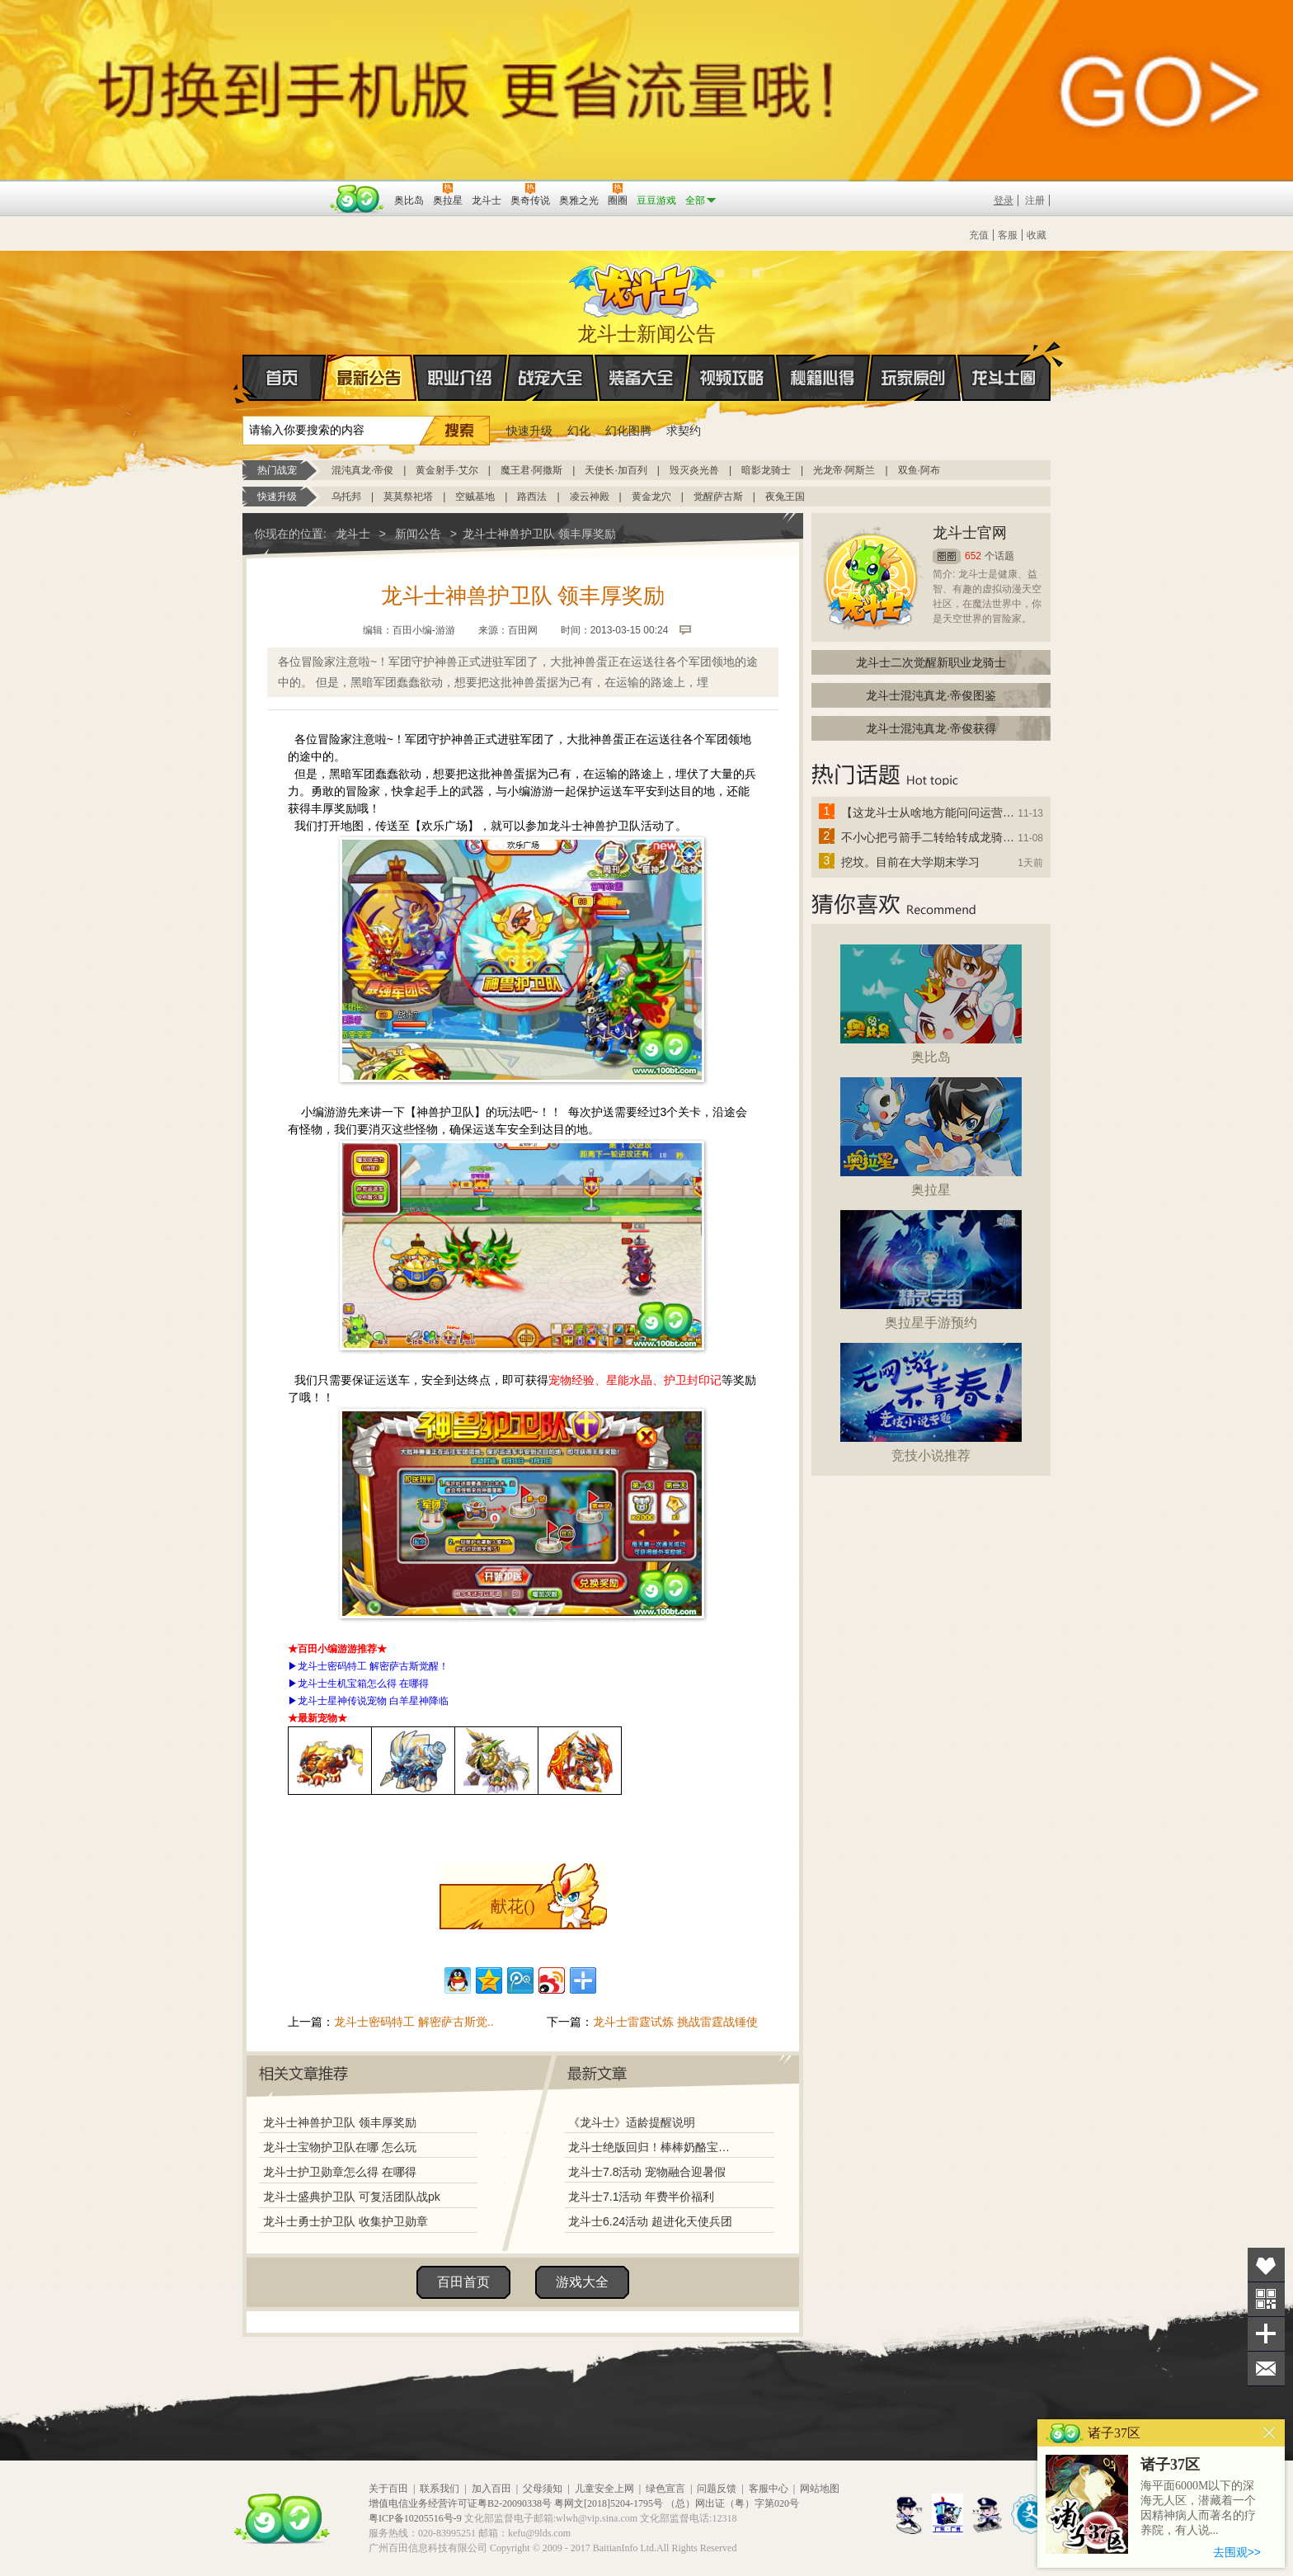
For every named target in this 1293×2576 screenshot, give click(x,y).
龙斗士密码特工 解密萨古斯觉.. (414, 2021)
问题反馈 (716, 2488)
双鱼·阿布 (919, 470)
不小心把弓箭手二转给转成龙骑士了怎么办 (928, 837)
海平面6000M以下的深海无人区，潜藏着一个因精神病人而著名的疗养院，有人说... (1198, 2507)
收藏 (1036, 235)
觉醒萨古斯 (718, 496)
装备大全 (642, 378)
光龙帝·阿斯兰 (844, 470)
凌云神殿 (589, 496)
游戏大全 (582, 2282)
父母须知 (542, 2488)
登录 (1003, 200)
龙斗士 (644, 287)
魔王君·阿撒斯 (531, 470)
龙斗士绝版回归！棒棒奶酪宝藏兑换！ (654, 2147)
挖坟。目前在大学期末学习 (910, 862)
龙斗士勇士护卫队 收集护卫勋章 (345, 2221)
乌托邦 (346, 496)
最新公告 (369, 378)
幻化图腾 (628, 430)
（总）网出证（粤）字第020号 (732, 2503)
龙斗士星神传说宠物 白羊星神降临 (373, 1701)
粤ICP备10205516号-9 (415, 2518)
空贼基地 (475, 496)
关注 (1266, 2299)
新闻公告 (418, 533)
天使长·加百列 (615, 470)
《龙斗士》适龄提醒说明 (631, 2122)
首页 (243, 378)
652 (973, 556)
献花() (512, 1906)
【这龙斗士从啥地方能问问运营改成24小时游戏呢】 (928, 812)
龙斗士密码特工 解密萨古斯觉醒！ (373, 1666)
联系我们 (439, 2488)
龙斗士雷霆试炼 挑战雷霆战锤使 (675, 2021)
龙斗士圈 (1004, 362)
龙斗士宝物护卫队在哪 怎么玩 (339, 2147)
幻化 (578, 430)
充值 (979, 235)
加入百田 (491, 2488)
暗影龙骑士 (766, 470)
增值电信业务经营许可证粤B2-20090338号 (460, 2503)
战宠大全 (551, 378)
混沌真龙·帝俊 (362, 470)
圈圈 (947, 556)
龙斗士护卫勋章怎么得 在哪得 (339, 2171)
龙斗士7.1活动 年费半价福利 (641, 2196)
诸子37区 (1170, 2464)
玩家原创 (914, 378)
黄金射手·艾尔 (446, 470)
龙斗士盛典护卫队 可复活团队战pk (351, 2196)
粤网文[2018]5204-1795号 (608, 2503)
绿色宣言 (665, 2488)
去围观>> (1237, 2552)
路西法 (532, 496)
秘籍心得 (823, 378)
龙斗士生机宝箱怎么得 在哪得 (363, 1683)
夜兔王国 (785, 496)
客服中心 (768, 2488)
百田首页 (463, 2282)
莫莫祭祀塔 (408, 496)
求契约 (683, 430)
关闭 (1269, 2433)
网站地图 (819, 2488)
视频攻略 (732, 378)
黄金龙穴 (651, 496)
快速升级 (529, 430)
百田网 (357, 198)
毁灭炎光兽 (694, 470)
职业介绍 (460, 378)
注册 (1035, 200)
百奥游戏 (283, 188)
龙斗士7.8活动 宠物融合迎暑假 (647, 2171)
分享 (1266, 2334)
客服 (1008, 235)
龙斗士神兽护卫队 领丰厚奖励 (339, 2122)
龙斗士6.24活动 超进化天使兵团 (650, 2221)
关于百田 (388, 2488)
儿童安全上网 (604, 2488)
